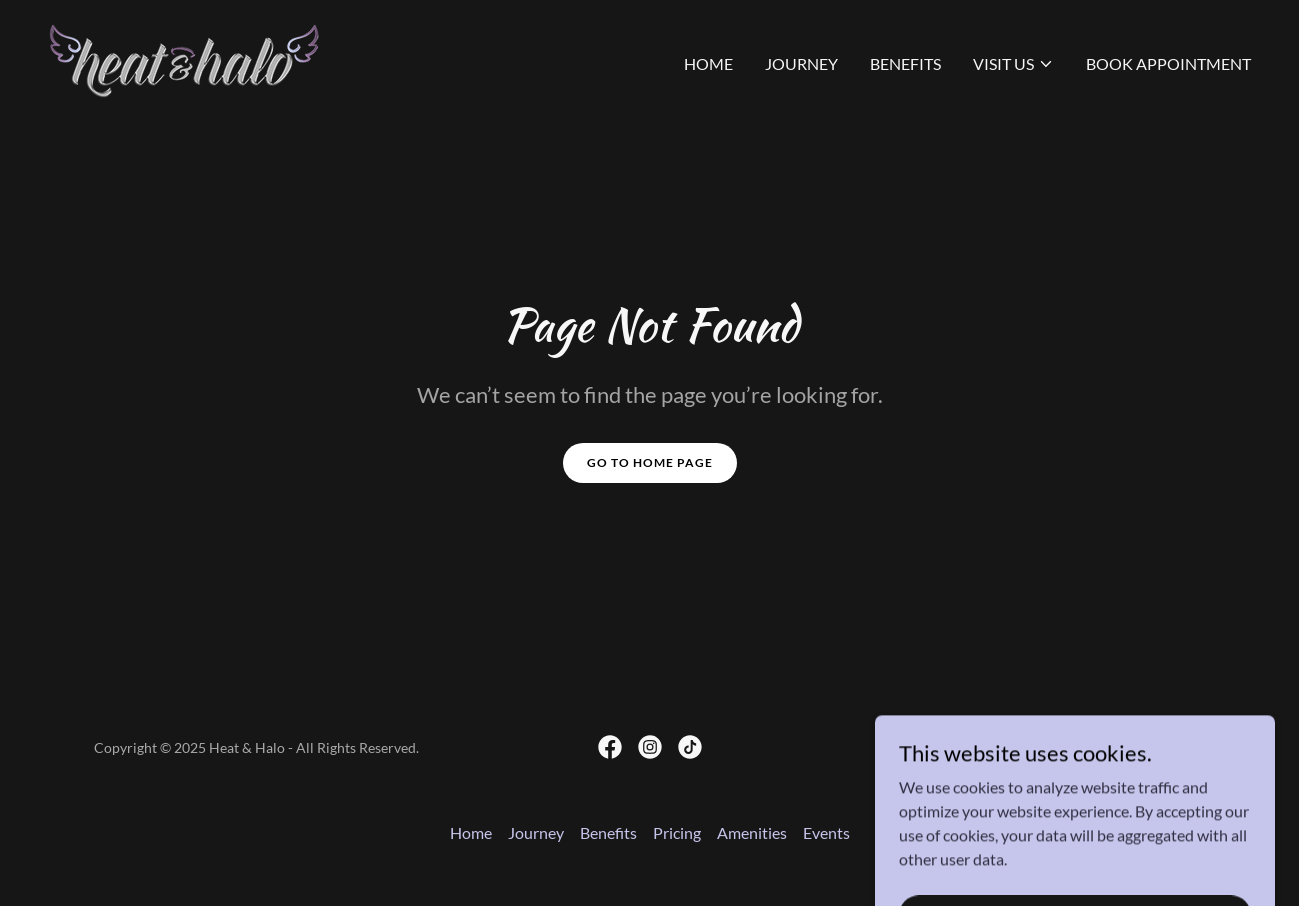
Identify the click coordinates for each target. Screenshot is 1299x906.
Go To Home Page (650, 462)
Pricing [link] (677, 832)
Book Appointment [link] (1168, 63)
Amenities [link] (752, 832)
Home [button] (471, 832)
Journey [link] (801, 63)
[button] (1013, 64)
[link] (184, 59)
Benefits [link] (905, 63)
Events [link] (826, 832)
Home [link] (708, 63)
